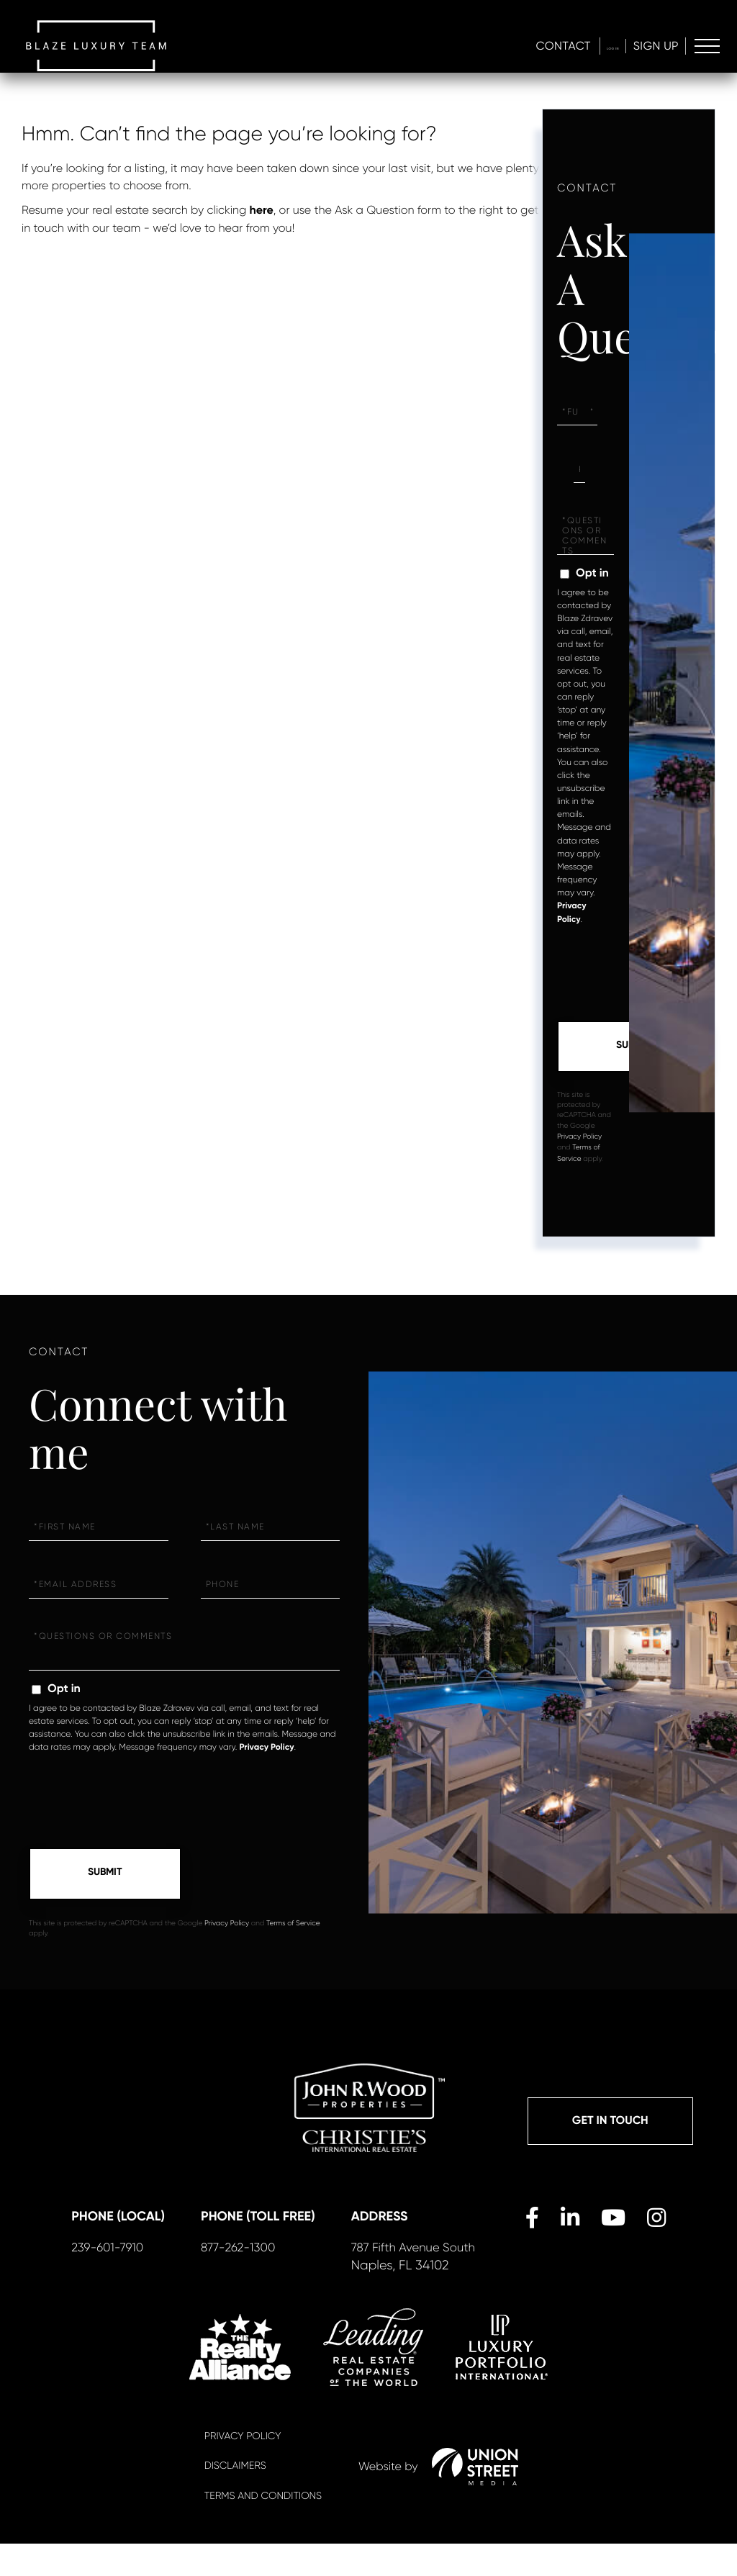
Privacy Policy (579, 1138)
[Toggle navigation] (706, 48)
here (261, 210)
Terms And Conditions (263, 2528)
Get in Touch (610, 2123)
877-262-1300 (250, 2279)
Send (633, 1047)
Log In (596, 47)
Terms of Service (293, 1926)
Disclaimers (235, 2499)
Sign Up (653, 47)
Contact (532, 47)
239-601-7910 (120, 2279)
